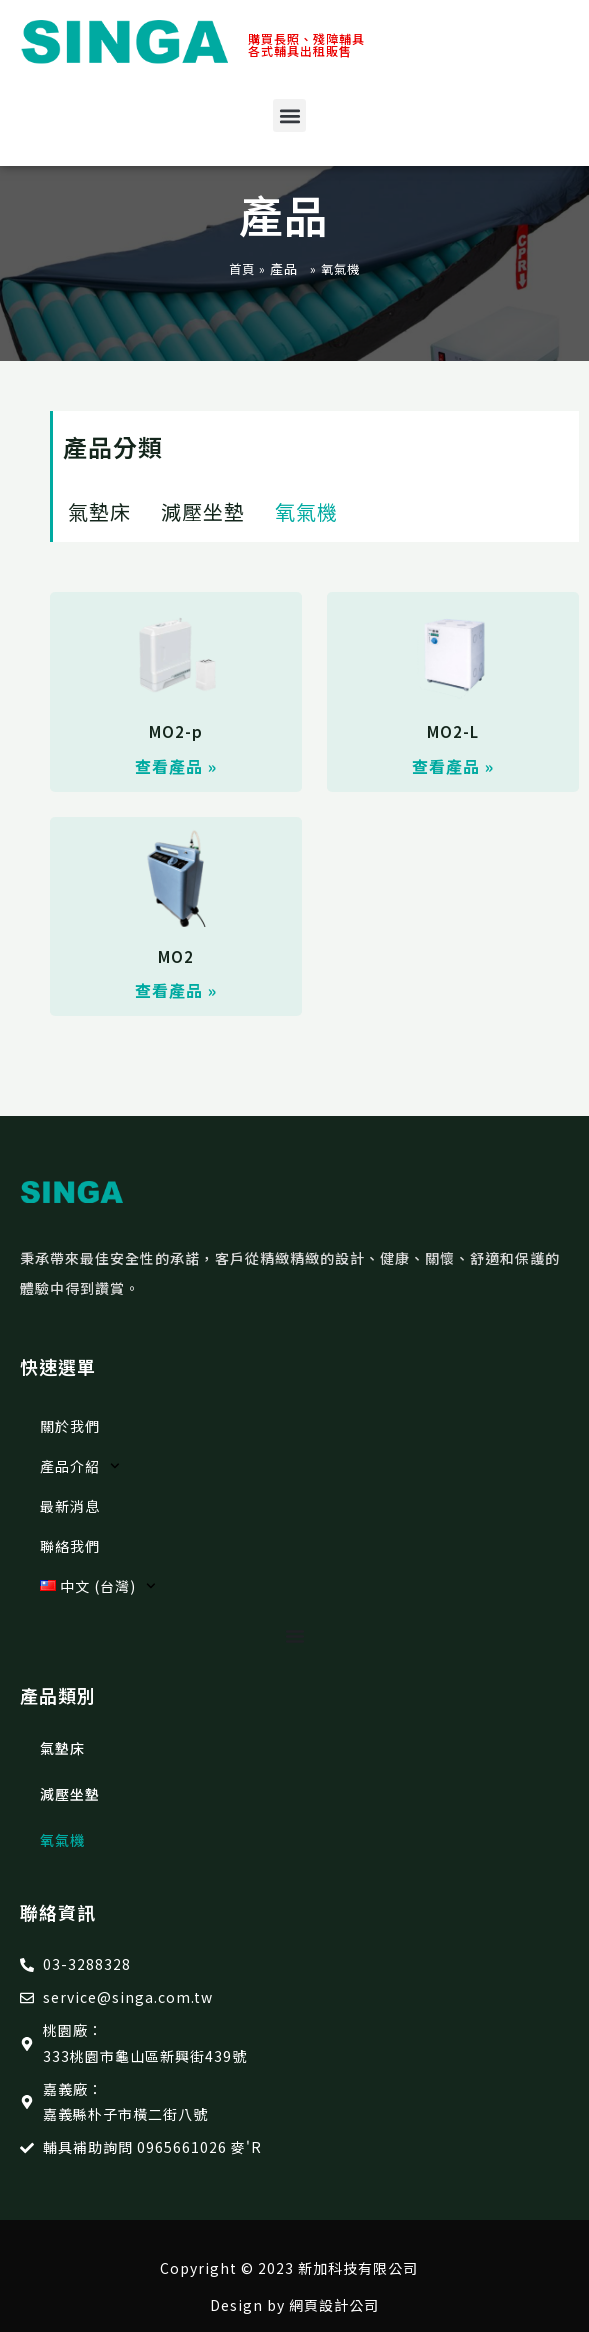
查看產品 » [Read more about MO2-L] (453, 766)
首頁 (242, 269)
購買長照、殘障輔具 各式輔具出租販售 (306, 44)
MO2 (176, 956)
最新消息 (70, 1506)
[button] (289, 115)
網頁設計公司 (334, 2305)
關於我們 (70, 1426)
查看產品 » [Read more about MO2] (176, 990)
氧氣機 (306, 511)
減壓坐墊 (203, 511)
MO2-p (176, 731)
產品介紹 (80, 1466)
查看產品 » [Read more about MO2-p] (176, 766)
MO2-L (453, 731)
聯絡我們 (70, 1546)
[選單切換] (295, 1636)
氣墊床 (99, 511)
